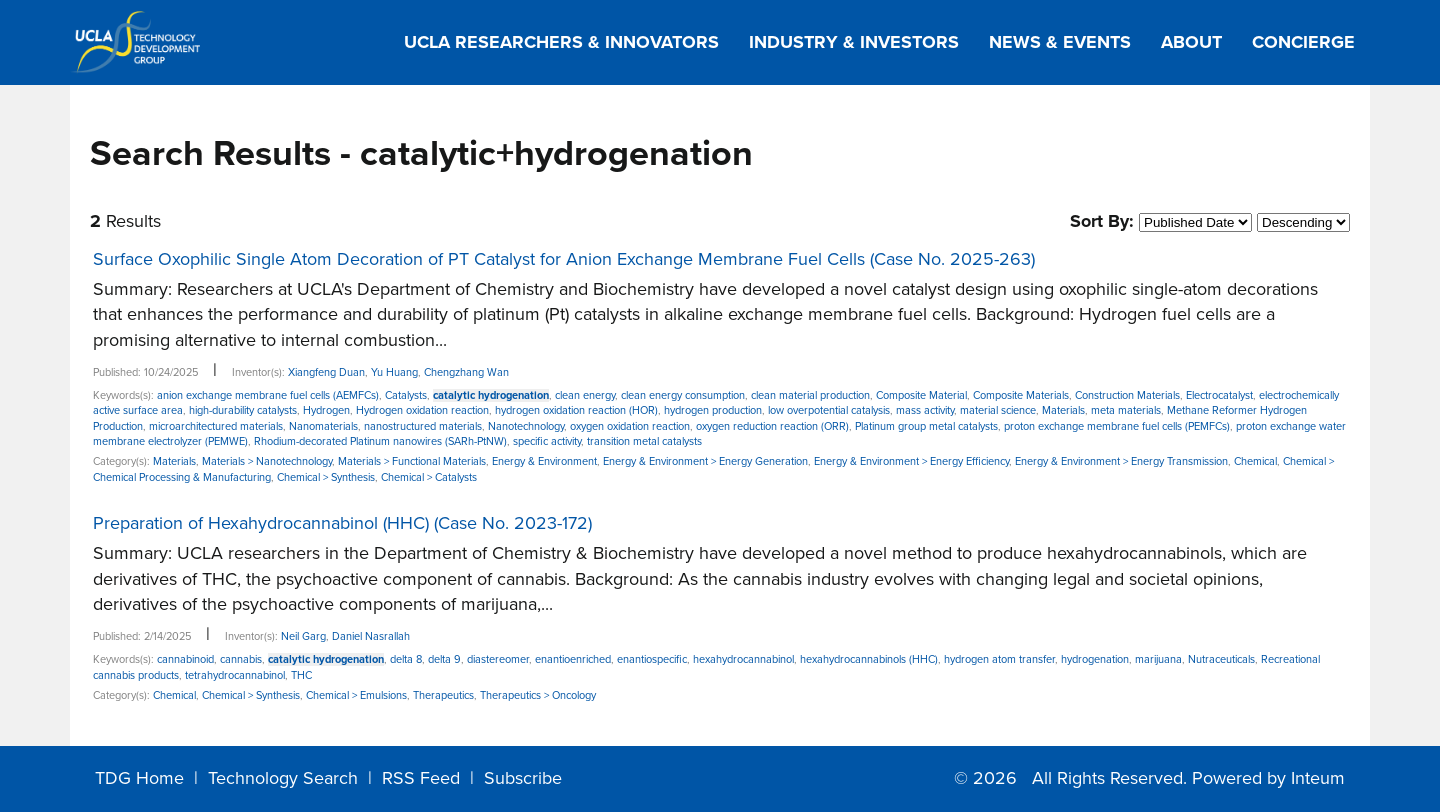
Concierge (1303, 42)
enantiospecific (652, 659)
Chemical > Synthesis (326, 477)
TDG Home (139, 778)
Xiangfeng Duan (326, 372)
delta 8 (406, 659)
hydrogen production (713, 410)
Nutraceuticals (1221, 659)
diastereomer (498, 659)
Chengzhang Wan (466, 372)
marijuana (1158, 659)
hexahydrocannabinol (743, 659)
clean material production (810, 395)
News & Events (1060, 42)
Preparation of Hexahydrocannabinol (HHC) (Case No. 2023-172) (342, 523)
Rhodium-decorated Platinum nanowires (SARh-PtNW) (380, 441)
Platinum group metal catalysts (926, 426)
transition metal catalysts (644, 441)
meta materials (1126, 410)
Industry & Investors (854, 42)
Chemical (1255, 461)
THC (301, 675)
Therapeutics (443, 695)
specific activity (547, 441)
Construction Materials (1127, 395)
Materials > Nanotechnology (267, 461)
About (1191, 42)
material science (998, 410)
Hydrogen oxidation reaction (422, 410)
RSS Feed (421, 778)
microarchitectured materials (216, 426)
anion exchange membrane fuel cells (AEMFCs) (268, 395)
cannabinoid (185, 659)
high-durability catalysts (243, 410)
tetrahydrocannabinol (235, 675)
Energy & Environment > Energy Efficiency (911, 461)
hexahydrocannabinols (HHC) (869, 659)
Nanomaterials (323, 426)
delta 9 (444, 659)
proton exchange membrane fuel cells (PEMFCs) (1117, 426)
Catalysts (406, 395)
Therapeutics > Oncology (538, 695)
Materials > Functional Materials (412, 461)
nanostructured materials (423, 426)
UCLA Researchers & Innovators (561, 42)
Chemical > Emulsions (356, 695)
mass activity (925, 410)
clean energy (585, 395)
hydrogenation (1095, 659)
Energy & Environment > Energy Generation (705, 461)
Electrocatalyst (1219, 395)
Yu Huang (394, 372)
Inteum (1318, 778)
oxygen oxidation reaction (630, 426)
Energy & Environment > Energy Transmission (1121, 461)
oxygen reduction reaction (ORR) (772, 426)
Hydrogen (326, 410)
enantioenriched (573, 659)
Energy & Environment (544, 461)
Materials (1063, 410)
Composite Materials (1021, 395)
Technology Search (283, 778)
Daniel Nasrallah (371, 636)
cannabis (241, 659)
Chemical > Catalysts (429, 477)
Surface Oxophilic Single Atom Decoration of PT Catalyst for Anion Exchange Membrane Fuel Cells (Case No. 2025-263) (564, 259)
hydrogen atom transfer (999, 659)
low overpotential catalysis (829, 410)
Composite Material (921, 395)
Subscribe (523, 778)
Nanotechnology (526, 426)
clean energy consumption (683, 395)
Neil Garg (303, 636)
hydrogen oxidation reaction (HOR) (576, 410)
